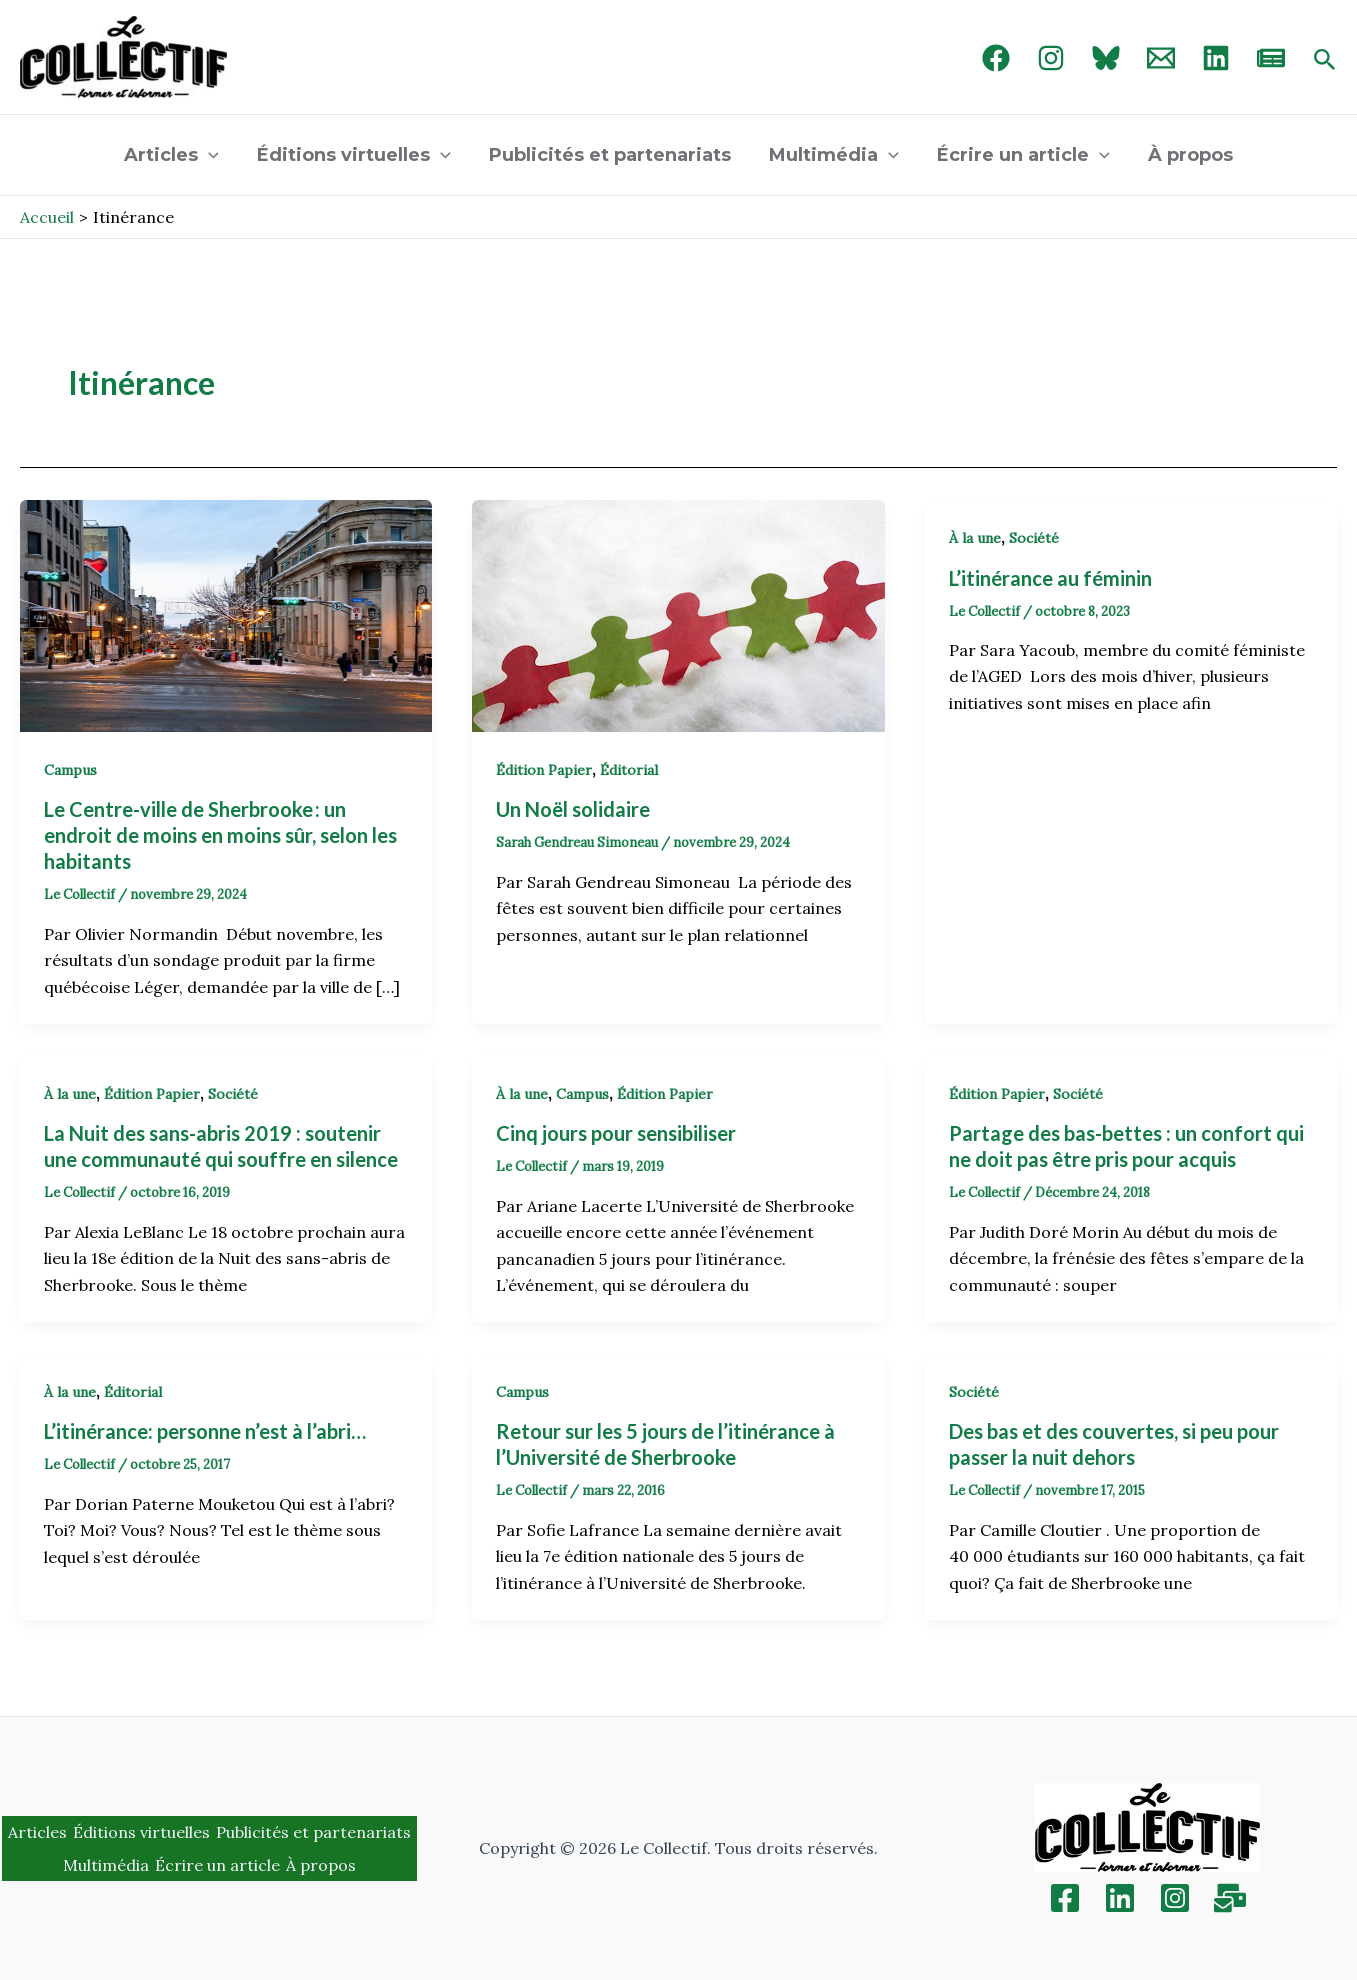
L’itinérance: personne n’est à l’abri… (205, 1431)
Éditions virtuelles (357, 155)
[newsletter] (1271, 58)
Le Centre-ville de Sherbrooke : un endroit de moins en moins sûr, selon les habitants (220, 835)
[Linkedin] (1120, 1898)
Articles (176, 155)
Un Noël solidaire (575, 809)
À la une (975, 538)
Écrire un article (1020, 155)
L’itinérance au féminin (1052, 578)
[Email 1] (1161, 58)
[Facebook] (996, 58)
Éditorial (629, 770)
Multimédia (833, 155)
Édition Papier (544, 770)
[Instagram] (1051, 58)
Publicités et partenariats (611, 155)
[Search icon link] (1325, 61)
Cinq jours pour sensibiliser (616, 1133)
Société (1034, 538)
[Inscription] (1230, 1898)
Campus (70, 770)
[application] (213, 155)
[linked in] (1216, 58)
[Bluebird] (1106, 58)
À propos (1185, 155)
